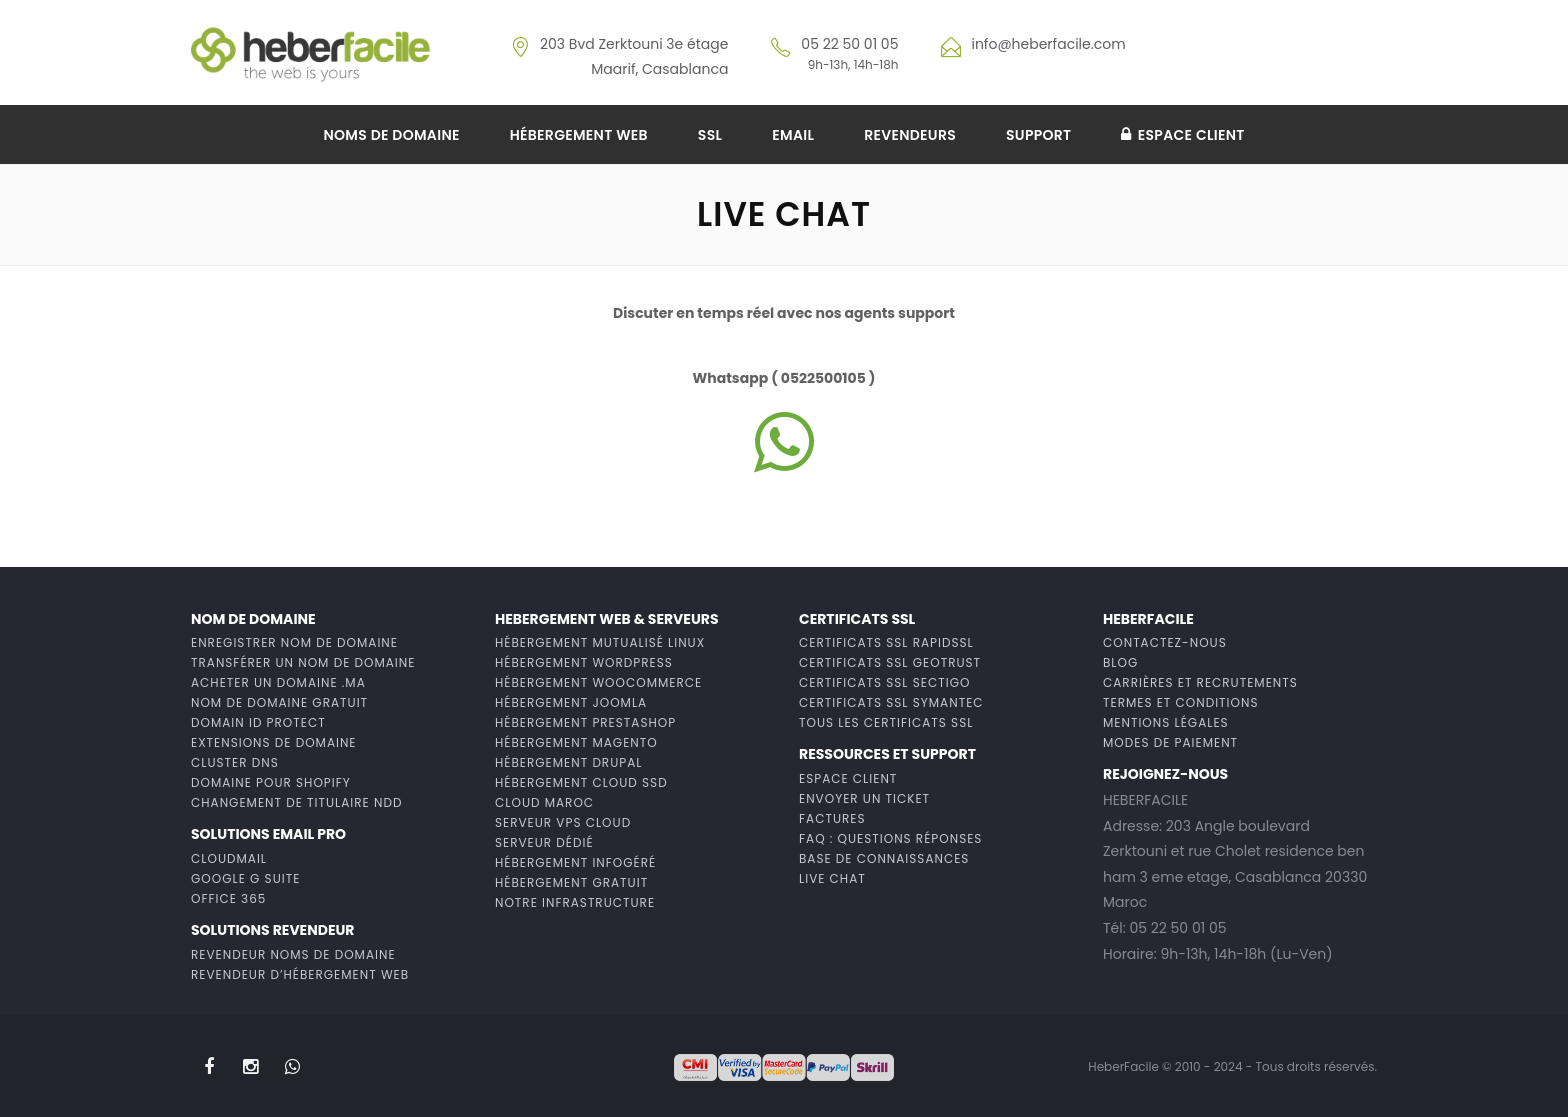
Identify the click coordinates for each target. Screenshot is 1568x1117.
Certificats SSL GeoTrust (890, 662)
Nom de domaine (253, 619)
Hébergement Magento (576, 742)
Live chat (832, 878)
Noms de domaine (391, 135)
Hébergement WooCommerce (598, 682)
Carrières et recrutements (1200, 682)
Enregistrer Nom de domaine (294, 642)
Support (1038, 135)
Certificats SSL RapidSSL (886, 642)
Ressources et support (887, 754)
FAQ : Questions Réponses (890, 838)
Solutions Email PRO (268, 834)
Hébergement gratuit (571, 882)
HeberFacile (1148, 619)
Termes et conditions (1180, 702)
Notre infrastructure (575, 902)
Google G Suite (245, 878)
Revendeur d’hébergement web (300, 974)
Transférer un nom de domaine (303, 662)
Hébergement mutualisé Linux (600, 642)
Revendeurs (910, 135)
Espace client (1182, 135)
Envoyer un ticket (864, 798)
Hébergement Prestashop (585, 722)
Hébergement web (579, 135)
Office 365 (228, 898)
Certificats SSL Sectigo (884, 682)
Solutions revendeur (272, 930)
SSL (710, 135)
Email (793, 135)
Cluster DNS (235, 762)
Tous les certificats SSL (886, 722)
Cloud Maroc (544, 802)
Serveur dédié (544, 842)
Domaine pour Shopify (271, 782)
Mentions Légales (1166, 722)
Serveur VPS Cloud (563, 822)
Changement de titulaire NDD (296, 802)
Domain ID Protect (258, 722)
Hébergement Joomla (571, 702)
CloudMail (229, 858)
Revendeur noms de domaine (293, 954)
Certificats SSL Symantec (891, 702)
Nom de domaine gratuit (279, 702)
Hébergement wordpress (584, 662)
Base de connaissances (884, 858)
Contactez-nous (1165, 642)
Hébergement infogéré (575, 862)
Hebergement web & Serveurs (607, 619)
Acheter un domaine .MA (278, 682)
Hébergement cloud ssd (581, 782)
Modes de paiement (1170, 742)
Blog (1120, 662)
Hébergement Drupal (568, 762)
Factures (832, 818)
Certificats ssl (857, 619)
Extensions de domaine (274, 742)
